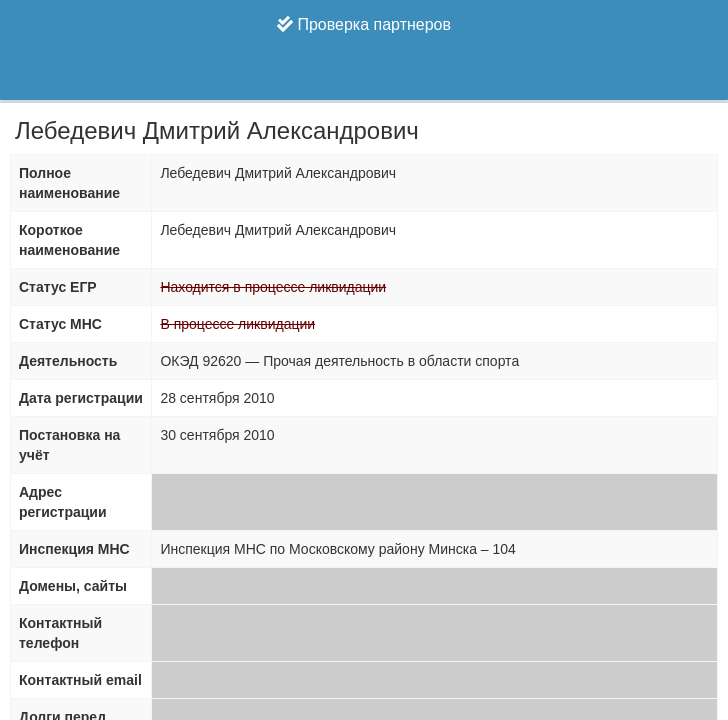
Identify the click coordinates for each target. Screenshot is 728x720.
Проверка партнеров (364, 24)
